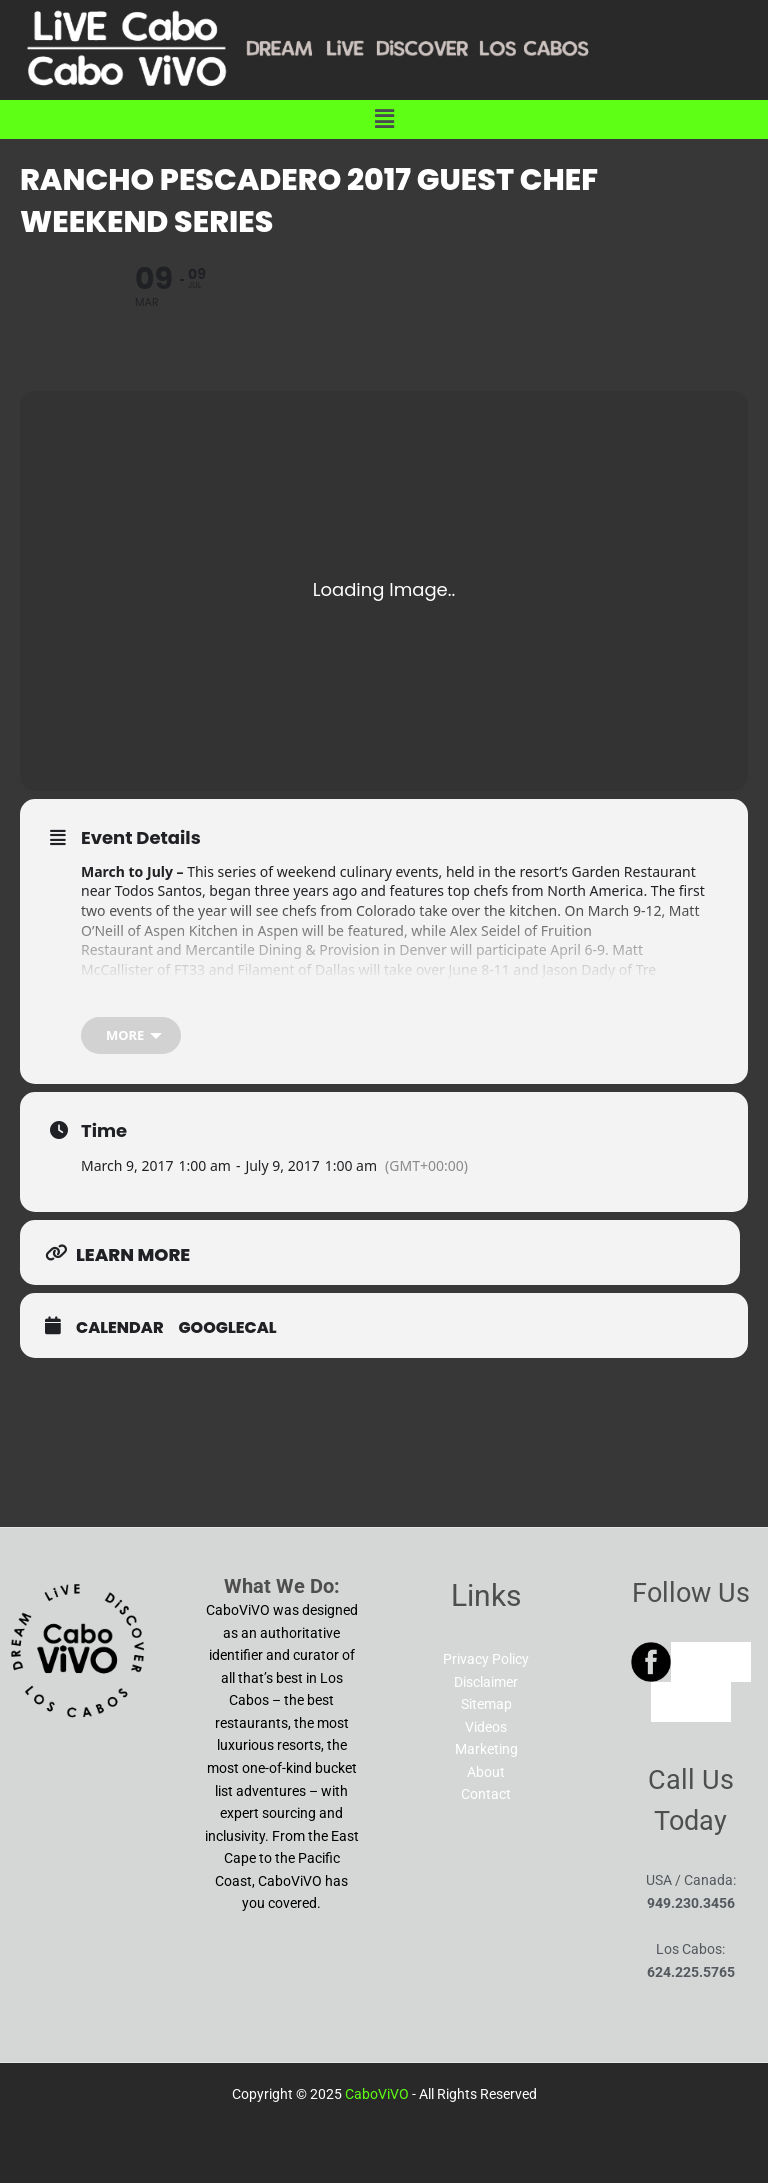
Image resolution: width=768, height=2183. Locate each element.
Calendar (120, 1328)
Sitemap (486, 1704)
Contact (486, 1794)
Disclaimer (486, 1682)
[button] (384, 119)
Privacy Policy (486, 1659)
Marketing (486, 1749)
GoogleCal (228, 1328)
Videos (486, 1727)
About (486, 1772)
